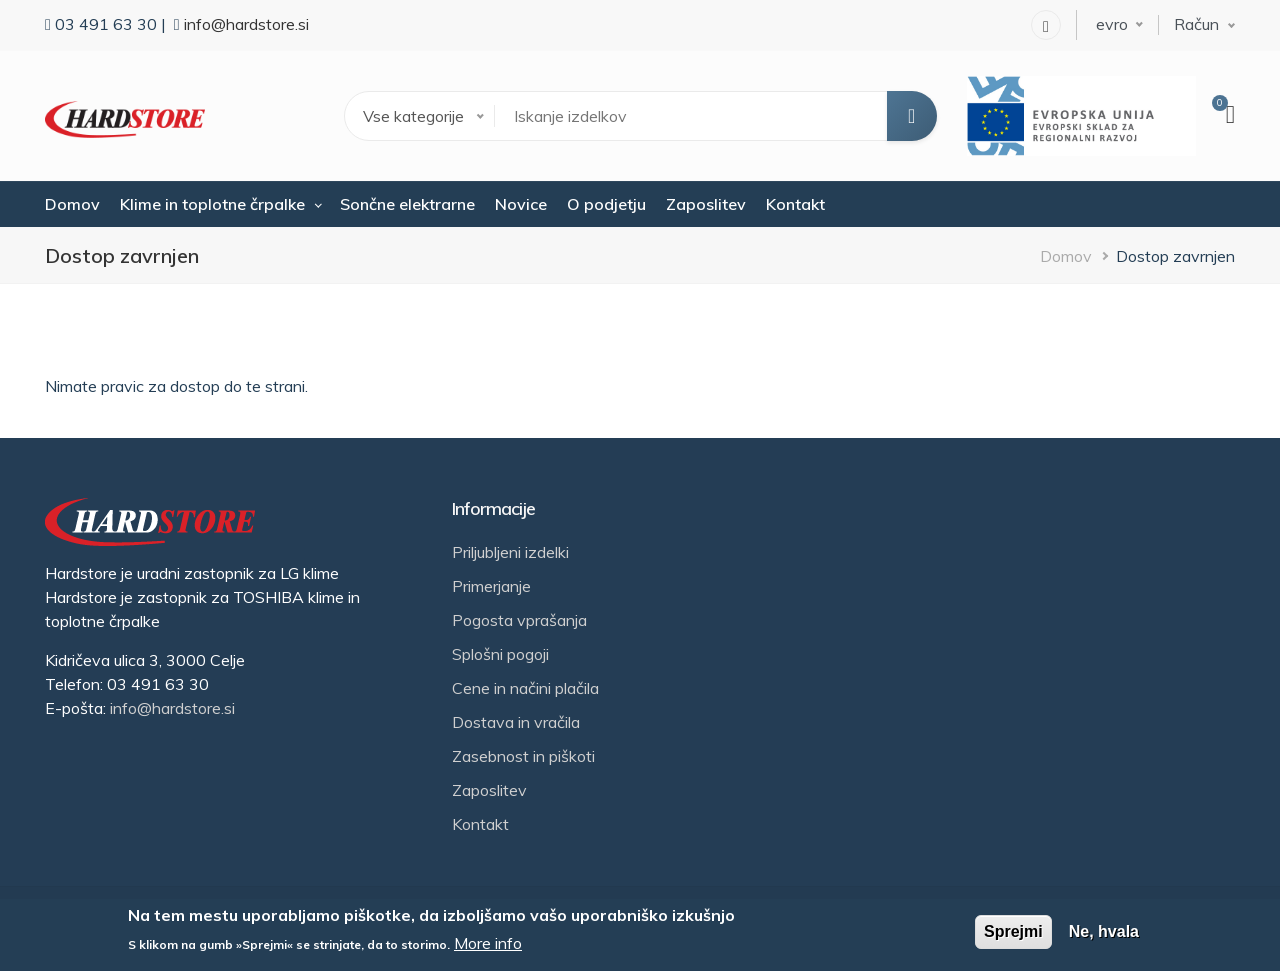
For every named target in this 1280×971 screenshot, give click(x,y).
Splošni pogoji (500, 654)
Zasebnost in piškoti (523, 756)
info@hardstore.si (246, 24)
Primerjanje (491, 586)
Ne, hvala (1104, 931)
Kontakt (795, 204)
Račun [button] (1196, 24)
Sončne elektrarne (407, 204)
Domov (72, 204)
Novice (521, 204)
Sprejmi (1013, 931)
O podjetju (606, 204)
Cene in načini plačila (525, 688)
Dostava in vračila (516, 722)
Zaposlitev (706, 204)
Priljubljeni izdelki (510, 552)
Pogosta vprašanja (519, 620)
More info (488, 943)
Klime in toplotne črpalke (212, 204)
